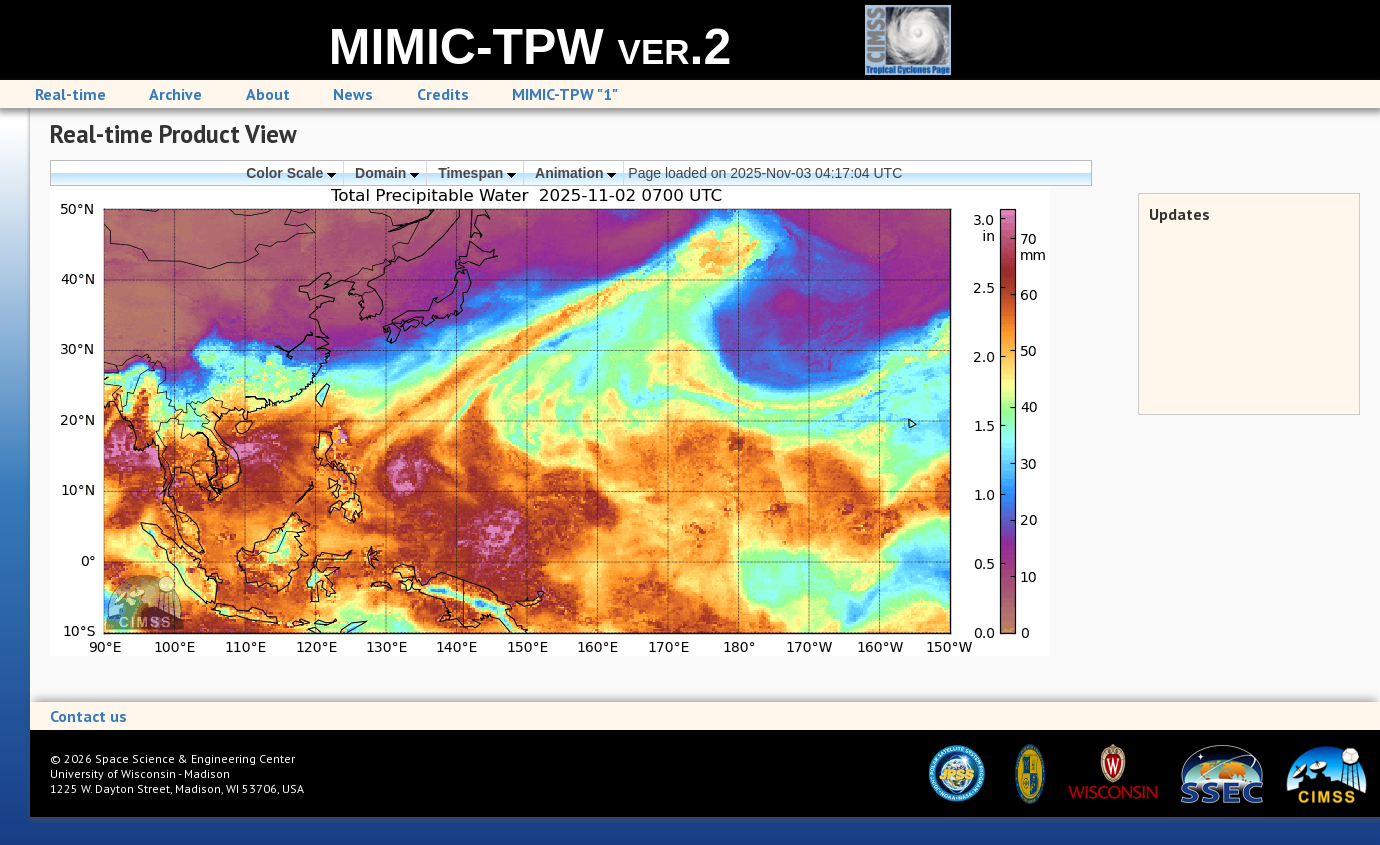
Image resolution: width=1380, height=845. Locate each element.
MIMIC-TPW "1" (565, 94)
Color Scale (291, 173)
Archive (175, 94)
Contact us (88, 716)
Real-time (70, 94)
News (353, 94)
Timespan (477, 173)
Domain (387, 173)
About (268, 94)
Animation (575, 173)
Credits (443, 94)
